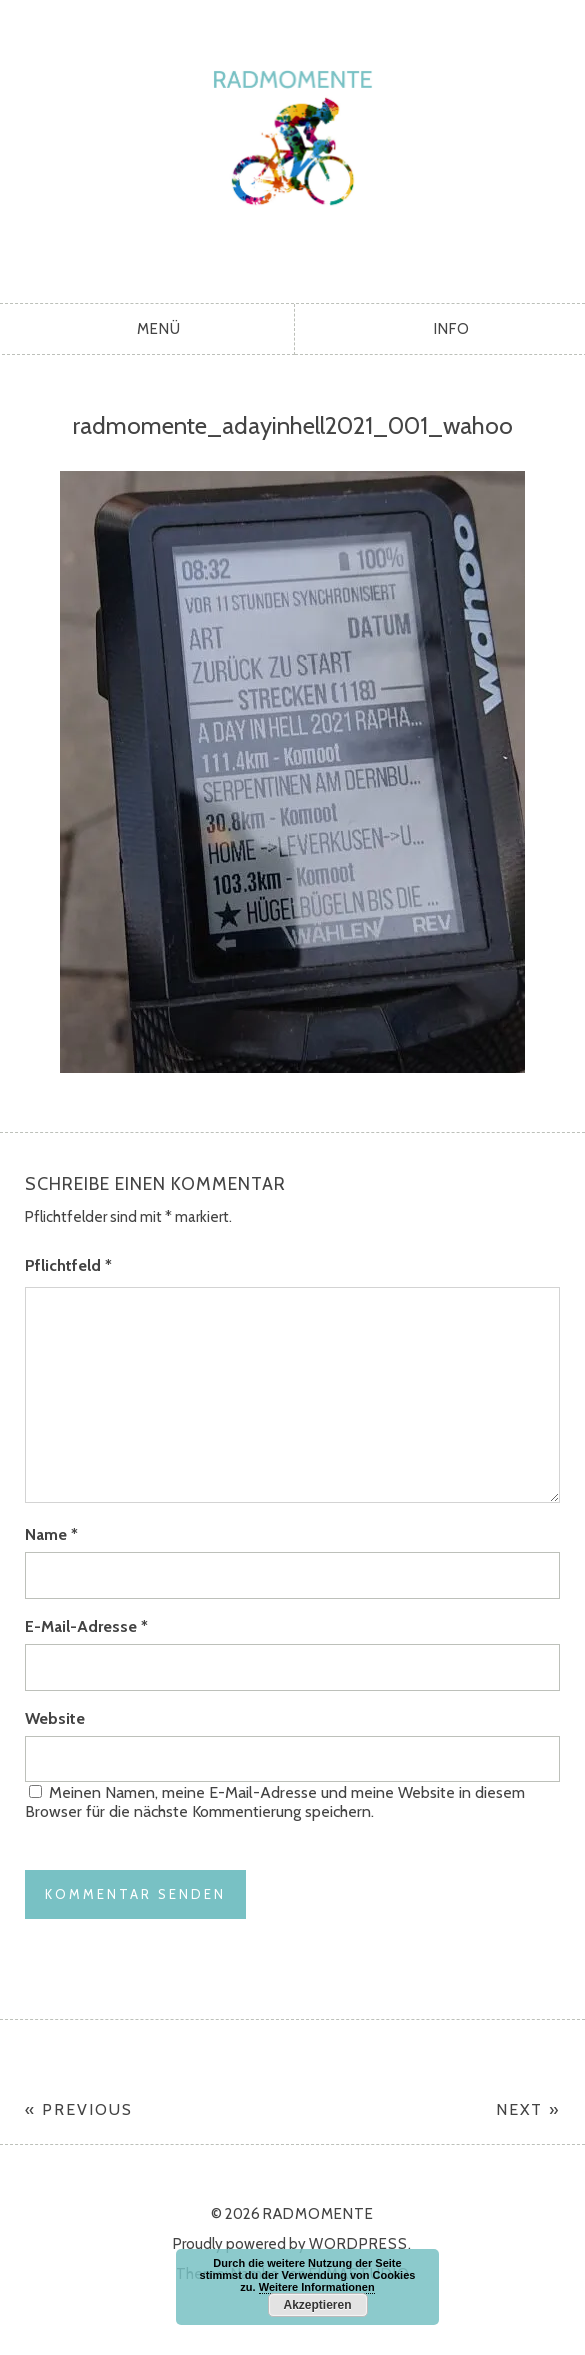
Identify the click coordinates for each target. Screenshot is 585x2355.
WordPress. (360, 2244)
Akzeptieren (317, 2305)
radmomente (292, 146)
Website (55, 1718)
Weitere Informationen (317, 2287)
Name (51, 1534)
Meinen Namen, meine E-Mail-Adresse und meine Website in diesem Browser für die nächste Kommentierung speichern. (275, 1802)
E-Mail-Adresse (86, 1626)
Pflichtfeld (68, 1265)
